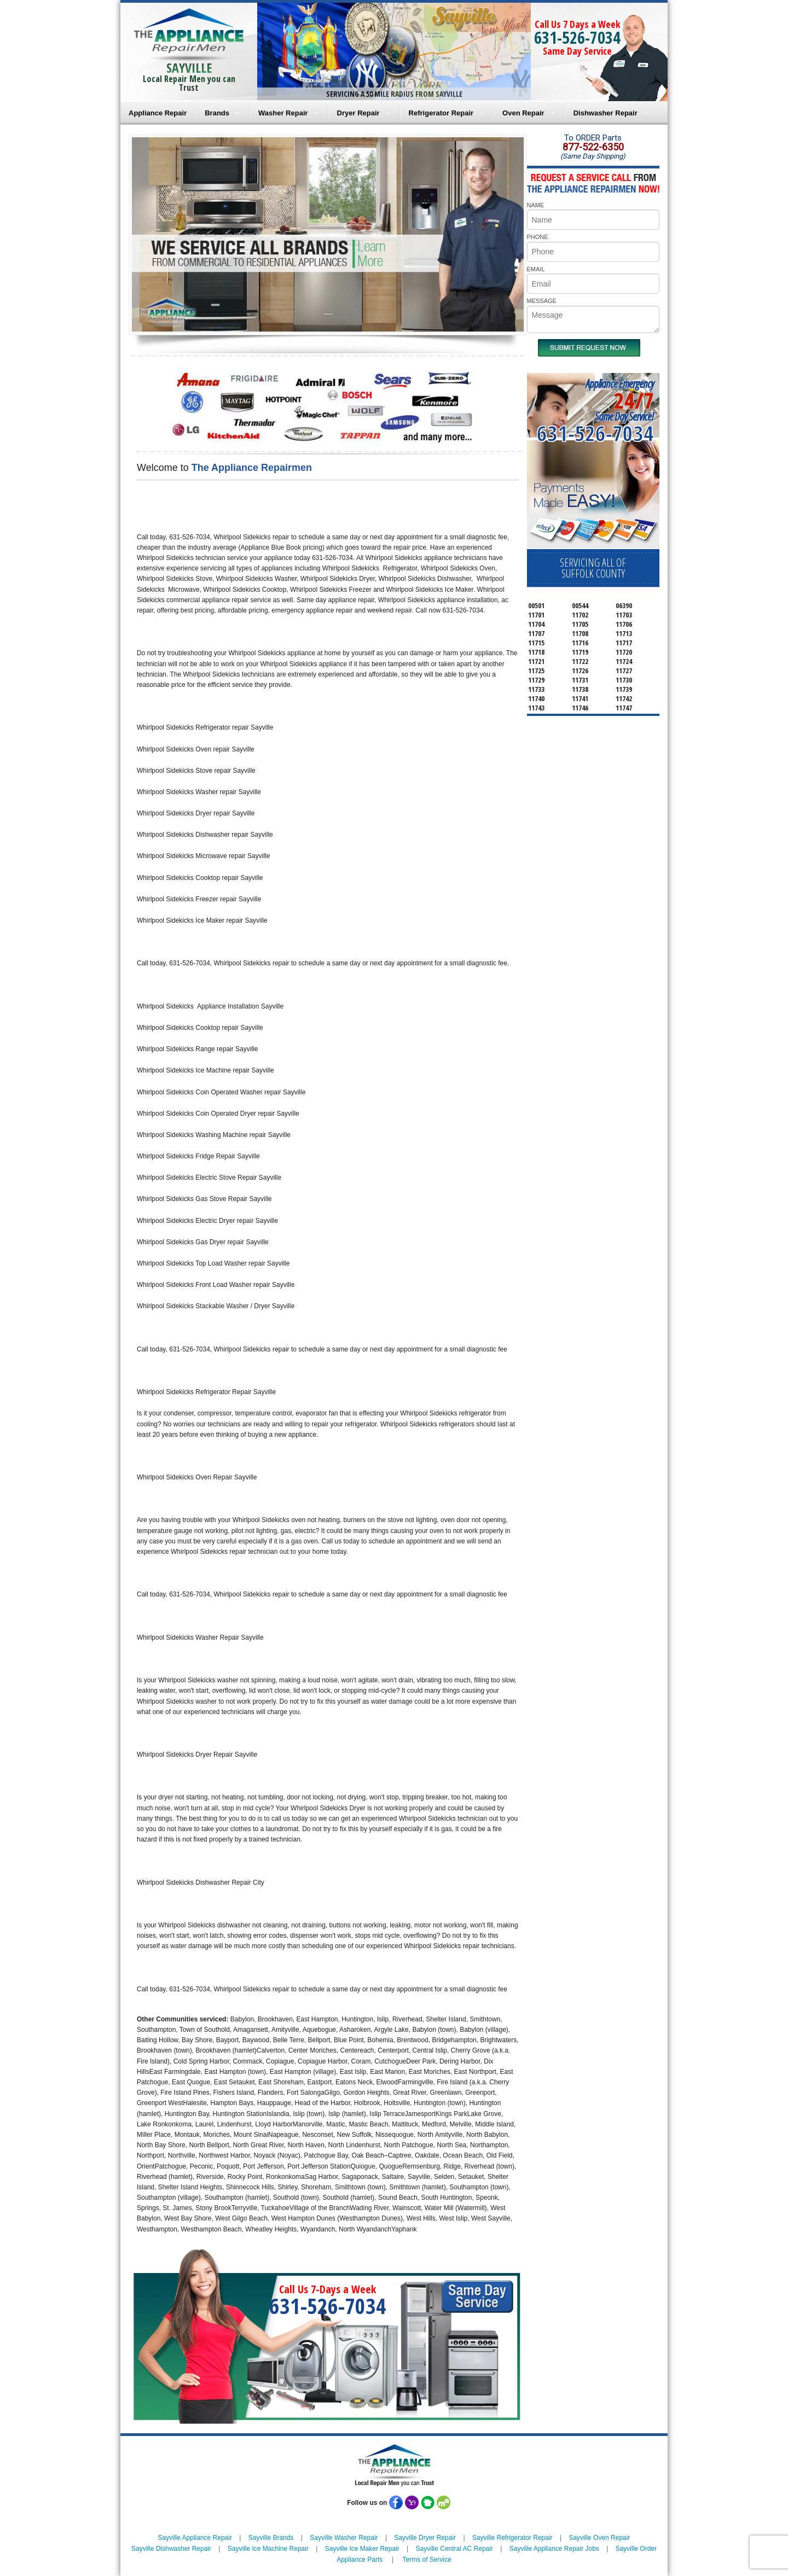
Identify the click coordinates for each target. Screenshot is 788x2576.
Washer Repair (283, 113)
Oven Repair (523, 113)
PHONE (537, 237)
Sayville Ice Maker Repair (362, 2548)
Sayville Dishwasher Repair (171, 2548)
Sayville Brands (271, 2538)
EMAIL (536, 269)
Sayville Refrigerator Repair (512, 2538)
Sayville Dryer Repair (425, 2538)
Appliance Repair (158, 113)
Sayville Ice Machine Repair (268, 2548)
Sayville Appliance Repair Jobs (554, 2548)
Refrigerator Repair (441, 113)
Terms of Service (426, 2559)
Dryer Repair (358, 113)
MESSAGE (542, 301)
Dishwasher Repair (605, 113)
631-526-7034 (577, 37)
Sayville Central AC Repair (454, 2548)
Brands (217, 113)
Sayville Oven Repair (599, 2538)
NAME (535, 205)
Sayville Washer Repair (344, 2538)
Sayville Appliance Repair (195, 2538)
